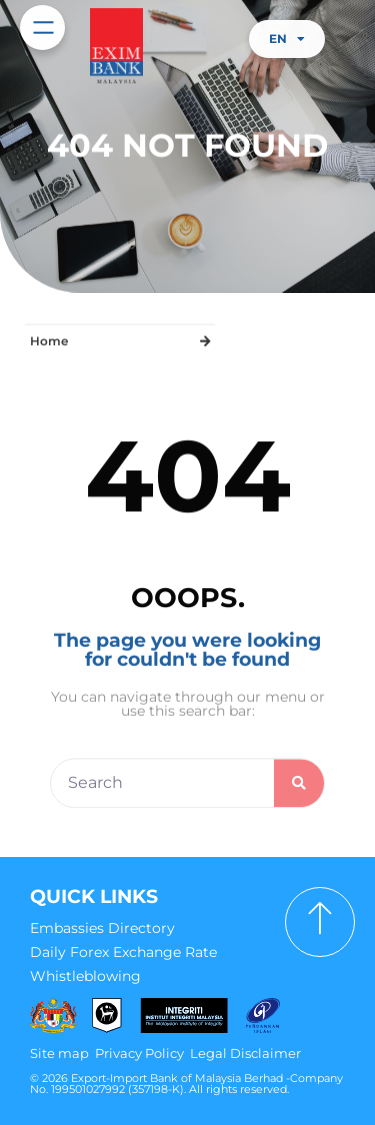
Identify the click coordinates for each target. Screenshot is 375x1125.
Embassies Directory (102, 928)
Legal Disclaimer (245, 1053)
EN (287, 39)
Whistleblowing (85, 976)
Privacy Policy (139, 1053)
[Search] (299, 792)
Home (49, 339)
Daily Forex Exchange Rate (123, 952)
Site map (59, 1053)
